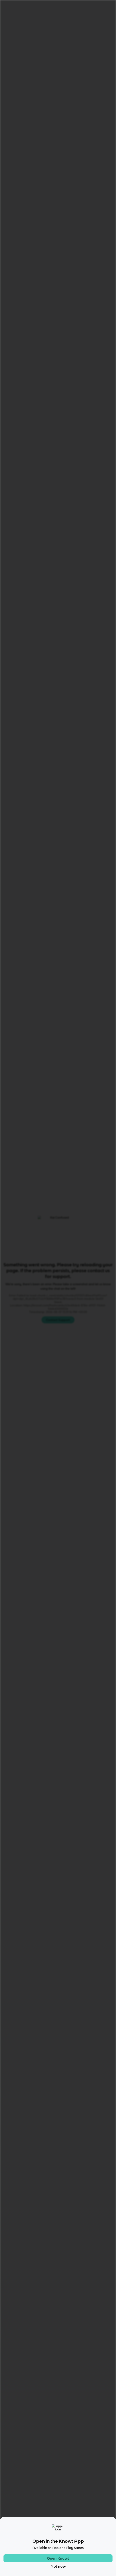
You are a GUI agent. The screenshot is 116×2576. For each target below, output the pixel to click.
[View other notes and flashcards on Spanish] (14, 247)
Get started (102, 5)
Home (6, 16)
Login (83, 5)
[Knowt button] (105, 47)
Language (21, 16)
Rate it (39, 39)
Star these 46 (99, 385)
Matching (89, 264)
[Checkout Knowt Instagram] (47, 2528)
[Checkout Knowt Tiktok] (36, 2528)
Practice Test (61, 264)
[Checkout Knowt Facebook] (58, 2528)
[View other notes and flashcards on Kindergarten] (35, 247)
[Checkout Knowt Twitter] (69, 2528)
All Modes (14, 264)
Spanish (38, 16)
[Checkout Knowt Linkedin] (80, 2528)
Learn (35, 264)
